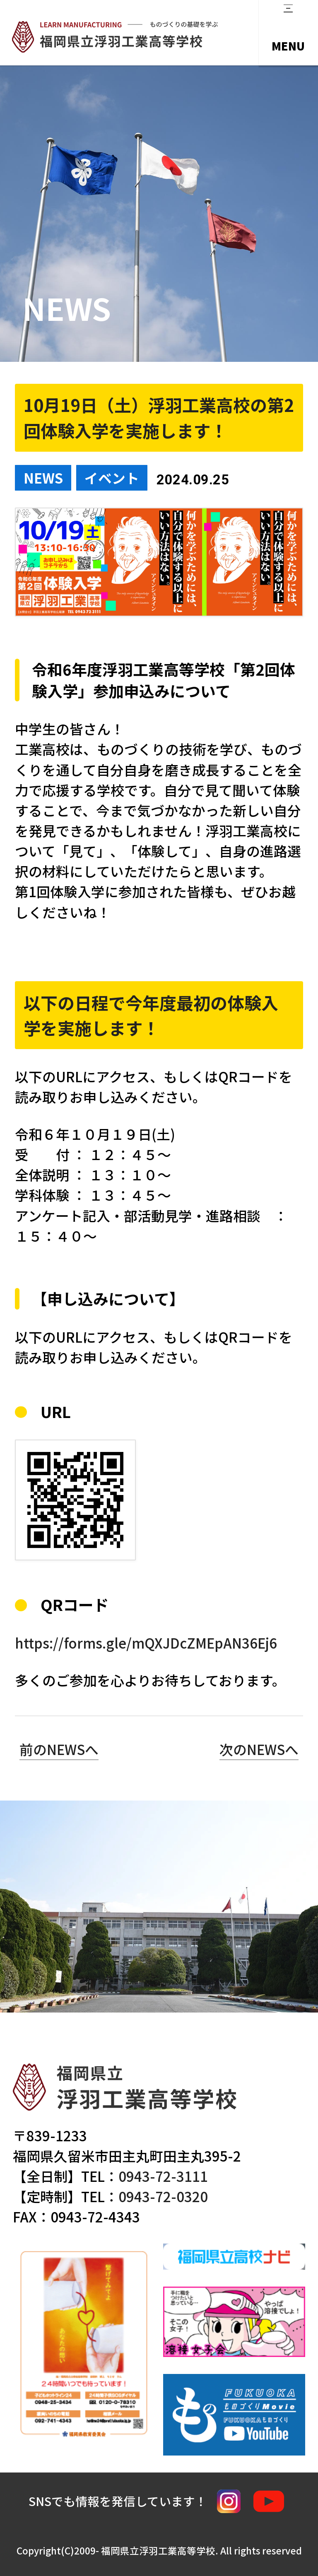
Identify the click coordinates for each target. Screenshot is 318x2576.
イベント (111, 477)
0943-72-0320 (163, 2196)
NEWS (43, 477)
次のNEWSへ (259, 1749)
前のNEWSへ (59, 1749)
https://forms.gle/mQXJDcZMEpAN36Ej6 (146, 1642)
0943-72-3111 (163, 2176)
